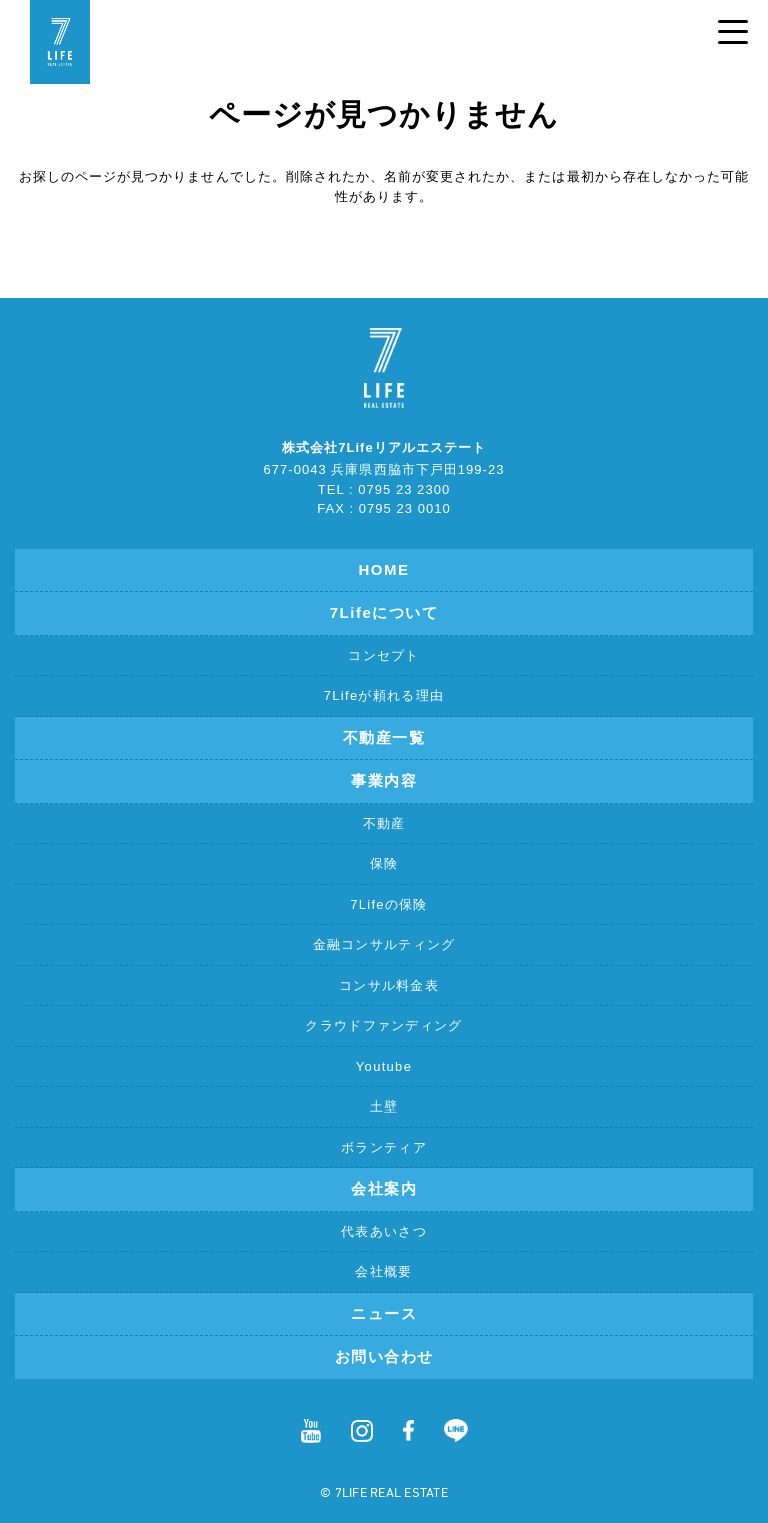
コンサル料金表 (389, 985)
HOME (384, 569)
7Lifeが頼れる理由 (384, 695)
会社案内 (384, 1188)
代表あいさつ (384, 1231)
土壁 (384, 1106)
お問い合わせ (384, 1356)
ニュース (384, 1313)
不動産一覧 (384, 737)
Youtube (384, 1066)
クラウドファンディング (383, 1025)
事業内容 (384, 780)
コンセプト (384, 655)
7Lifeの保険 (389, 904)
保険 (384, 863)
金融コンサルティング (384, 944)
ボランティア (384, 1147)
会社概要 (383, 1271)
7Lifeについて (384, 612)
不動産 (384, 823)
